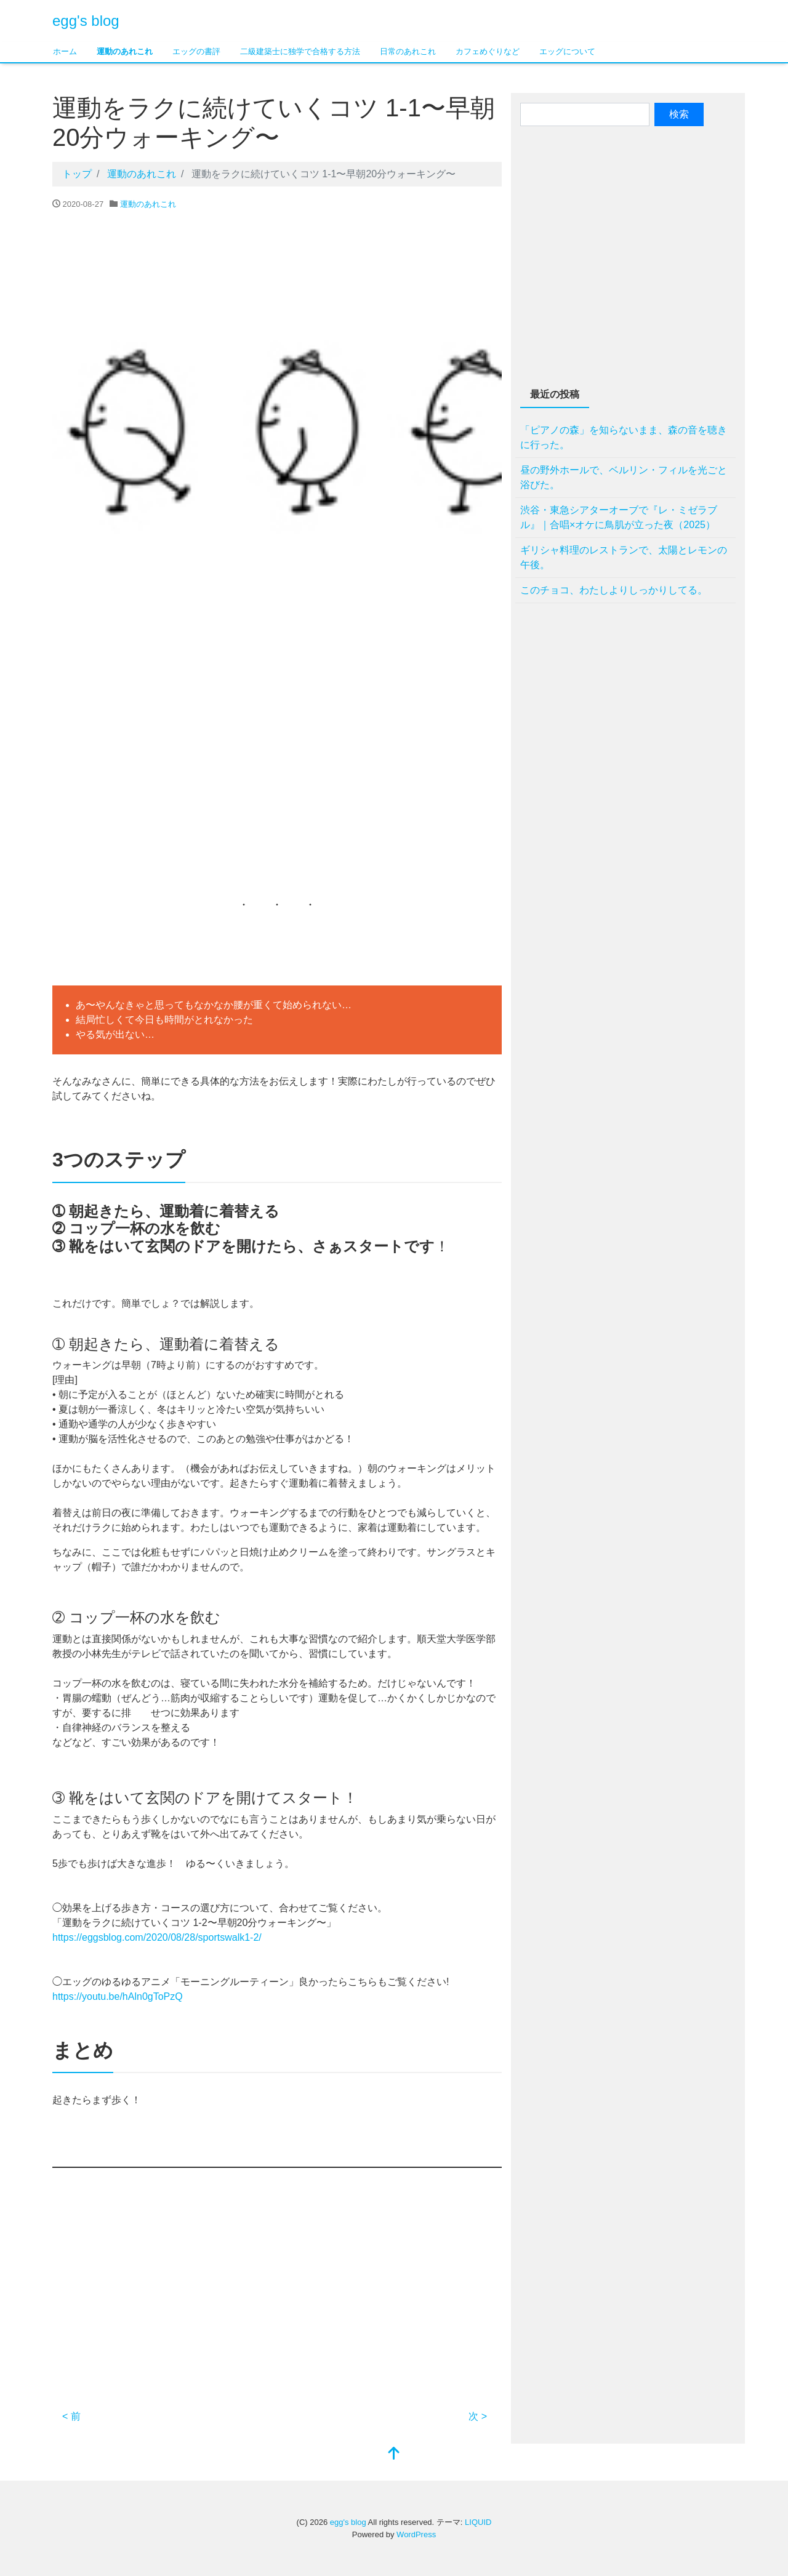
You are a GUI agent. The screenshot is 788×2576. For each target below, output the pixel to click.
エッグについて (567, 51)
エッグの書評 (196, 51)
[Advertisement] (277, 776)
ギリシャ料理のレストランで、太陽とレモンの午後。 (623, 557)
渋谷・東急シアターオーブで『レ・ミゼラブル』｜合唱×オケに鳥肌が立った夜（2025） (618, 517)
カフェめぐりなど (488, 51)
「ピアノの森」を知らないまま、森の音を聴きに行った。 (623, 437)
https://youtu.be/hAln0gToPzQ (117, 1996)
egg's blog (85, 20)
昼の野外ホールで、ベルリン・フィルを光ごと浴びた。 (623, 477)
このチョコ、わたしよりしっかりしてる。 (613, 590)
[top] (394, 2454)
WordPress (416, 2534)
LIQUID (478, 2522)
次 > (477, 2416)
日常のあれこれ (408, 51)
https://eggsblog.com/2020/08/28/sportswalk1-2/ (157, 1937)
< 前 (71, 2416)
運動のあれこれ (125, 51)
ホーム (65, 51)
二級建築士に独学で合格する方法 (300, 51)
